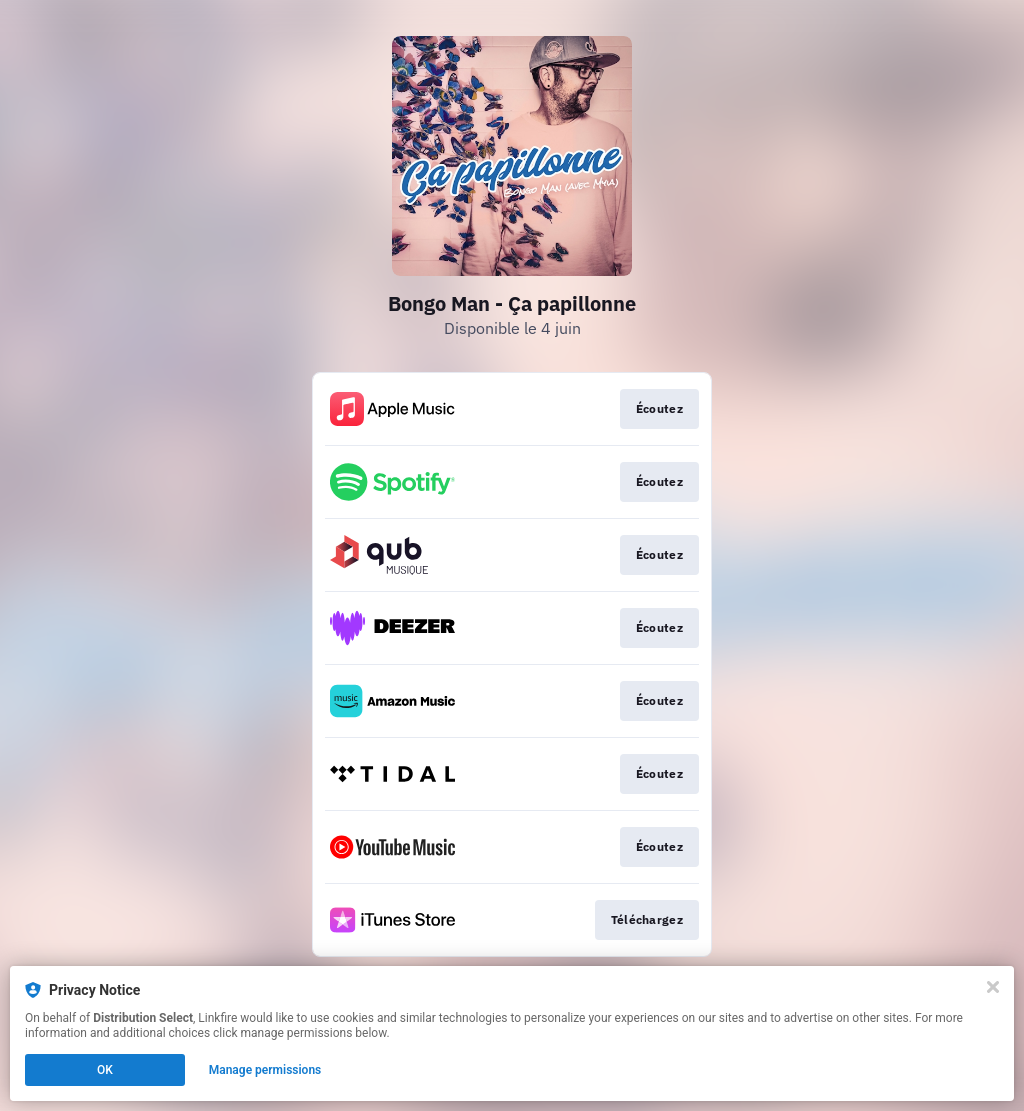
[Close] (993, 987)
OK (105, 1070)
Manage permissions (265, 1070)
